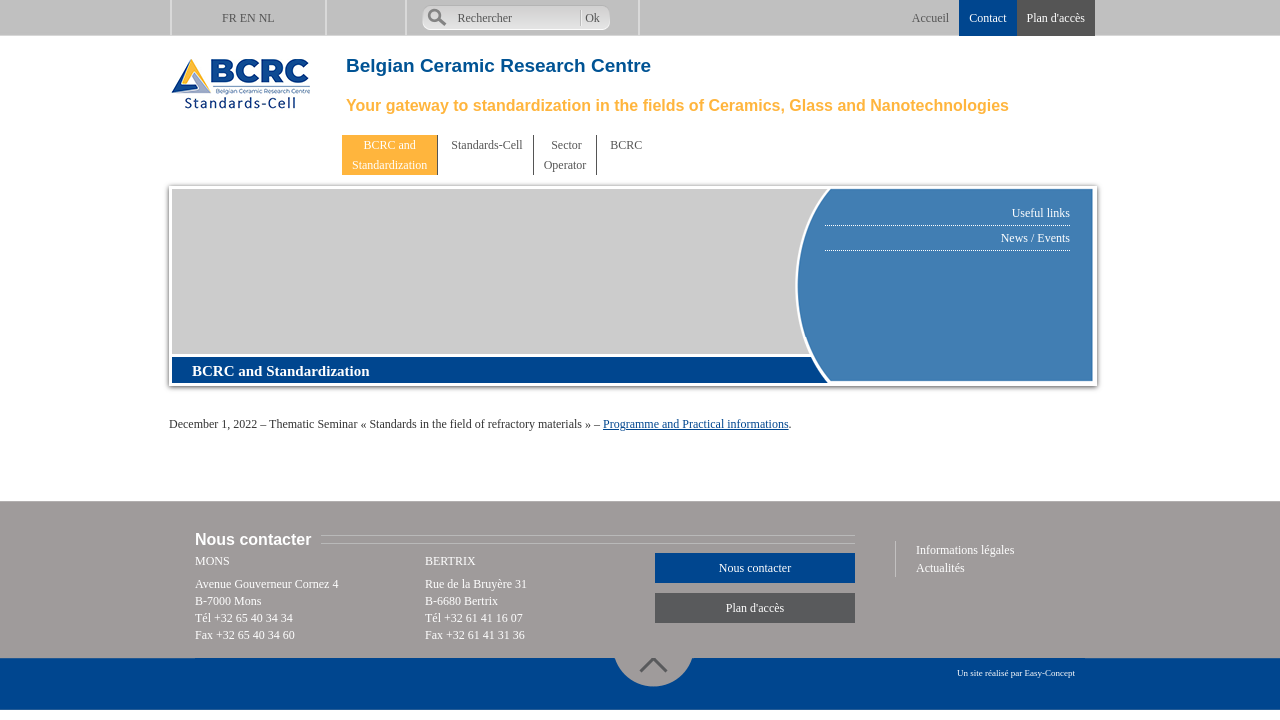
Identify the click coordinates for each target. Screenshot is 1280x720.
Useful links (1041, 213)
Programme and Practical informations (696, 424)
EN (248, 18)
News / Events (1035, 238)
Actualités (940, 568)
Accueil (930, 18)
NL (267, 18)
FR (229, 18)
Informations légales (965, 550)
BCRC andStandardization (389, 155)
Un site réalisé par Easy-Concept (1016, 673)
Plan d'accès (1056, 18)
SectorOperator (565, 155)
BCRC (624, 145)
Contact (987, 18)
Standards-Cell (485, 145)
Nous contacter (755, 568)
